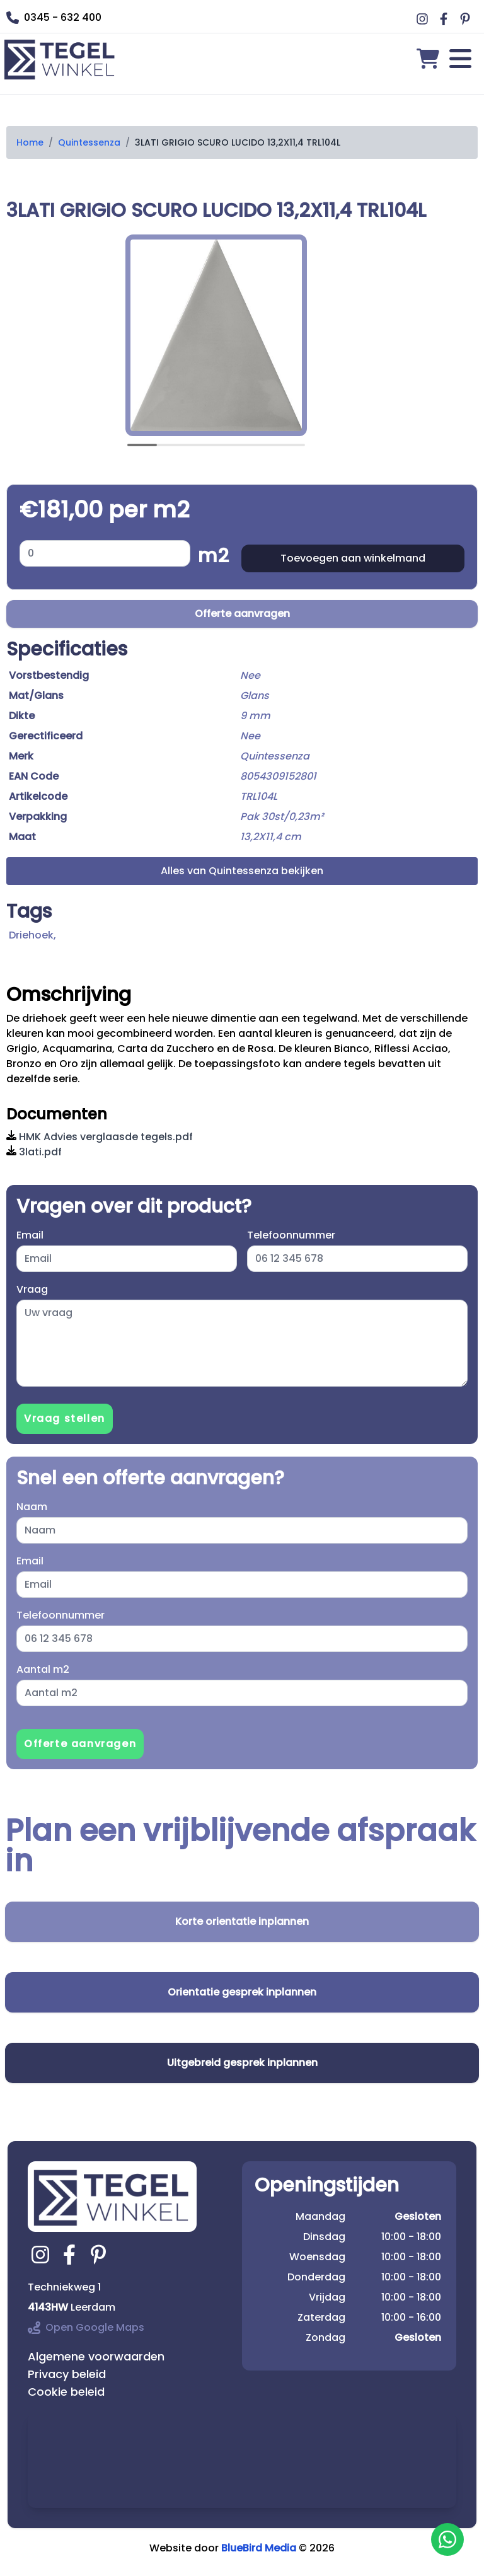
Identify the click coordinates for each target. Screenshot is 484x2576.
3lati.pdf (34, 1152)
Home (29, 142)
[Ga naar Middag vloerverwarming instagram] (424, 19)
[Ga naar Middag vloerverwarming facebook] (445, 19)
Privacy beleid (67, 2374)
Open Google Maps (86, 2327)
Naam (31, 1506)
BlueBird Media (258, 2548)
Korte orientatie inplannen (242, 1921)
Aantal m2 (42, 1669)
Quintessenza (89, 142)
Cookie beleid (66, 2392)
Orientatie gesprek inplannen (242, 1992)
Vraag (32, 1289)
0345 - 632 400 (53, 17)
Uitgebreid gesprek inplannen (242, 2062)
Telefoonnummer (291, 1235)
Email (29, 1235)
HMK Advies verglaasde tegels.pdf (99, 1136)
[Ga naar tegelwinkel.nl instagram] (42, 2254)
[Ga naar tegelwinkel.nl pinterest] (100, 2254)
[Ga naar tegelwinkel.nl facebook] (71, 2254)
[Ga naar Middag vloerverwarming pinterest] (467, 19)
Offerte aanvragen (242, 613)
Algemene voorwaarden (96, 2356)
